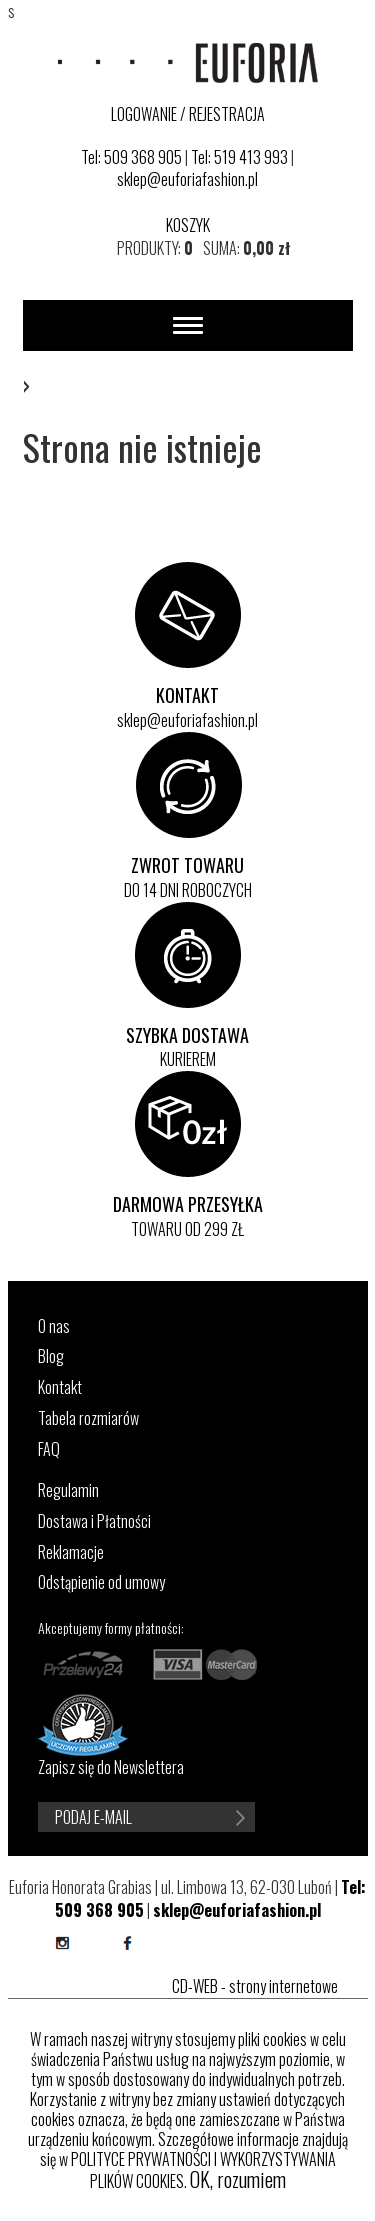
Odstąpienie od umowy (101, 1582)
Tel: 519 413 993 (239, 157)
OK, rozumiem (238, 2179)
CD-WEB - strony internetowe (255, 1986)
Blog (51, 1356)
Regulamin (68, 1490)
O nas (54, 1326)
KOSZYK (188, 225)
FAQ (49, 1449)
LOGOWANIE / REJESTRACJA (188, 114)
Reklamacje (71, 1552)
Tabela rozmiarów (88, 1418)
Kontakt (60, 1387)
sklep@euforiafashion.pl (187, 179)
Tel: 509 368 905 (131, 157)
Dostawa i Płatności (94, 1521)
